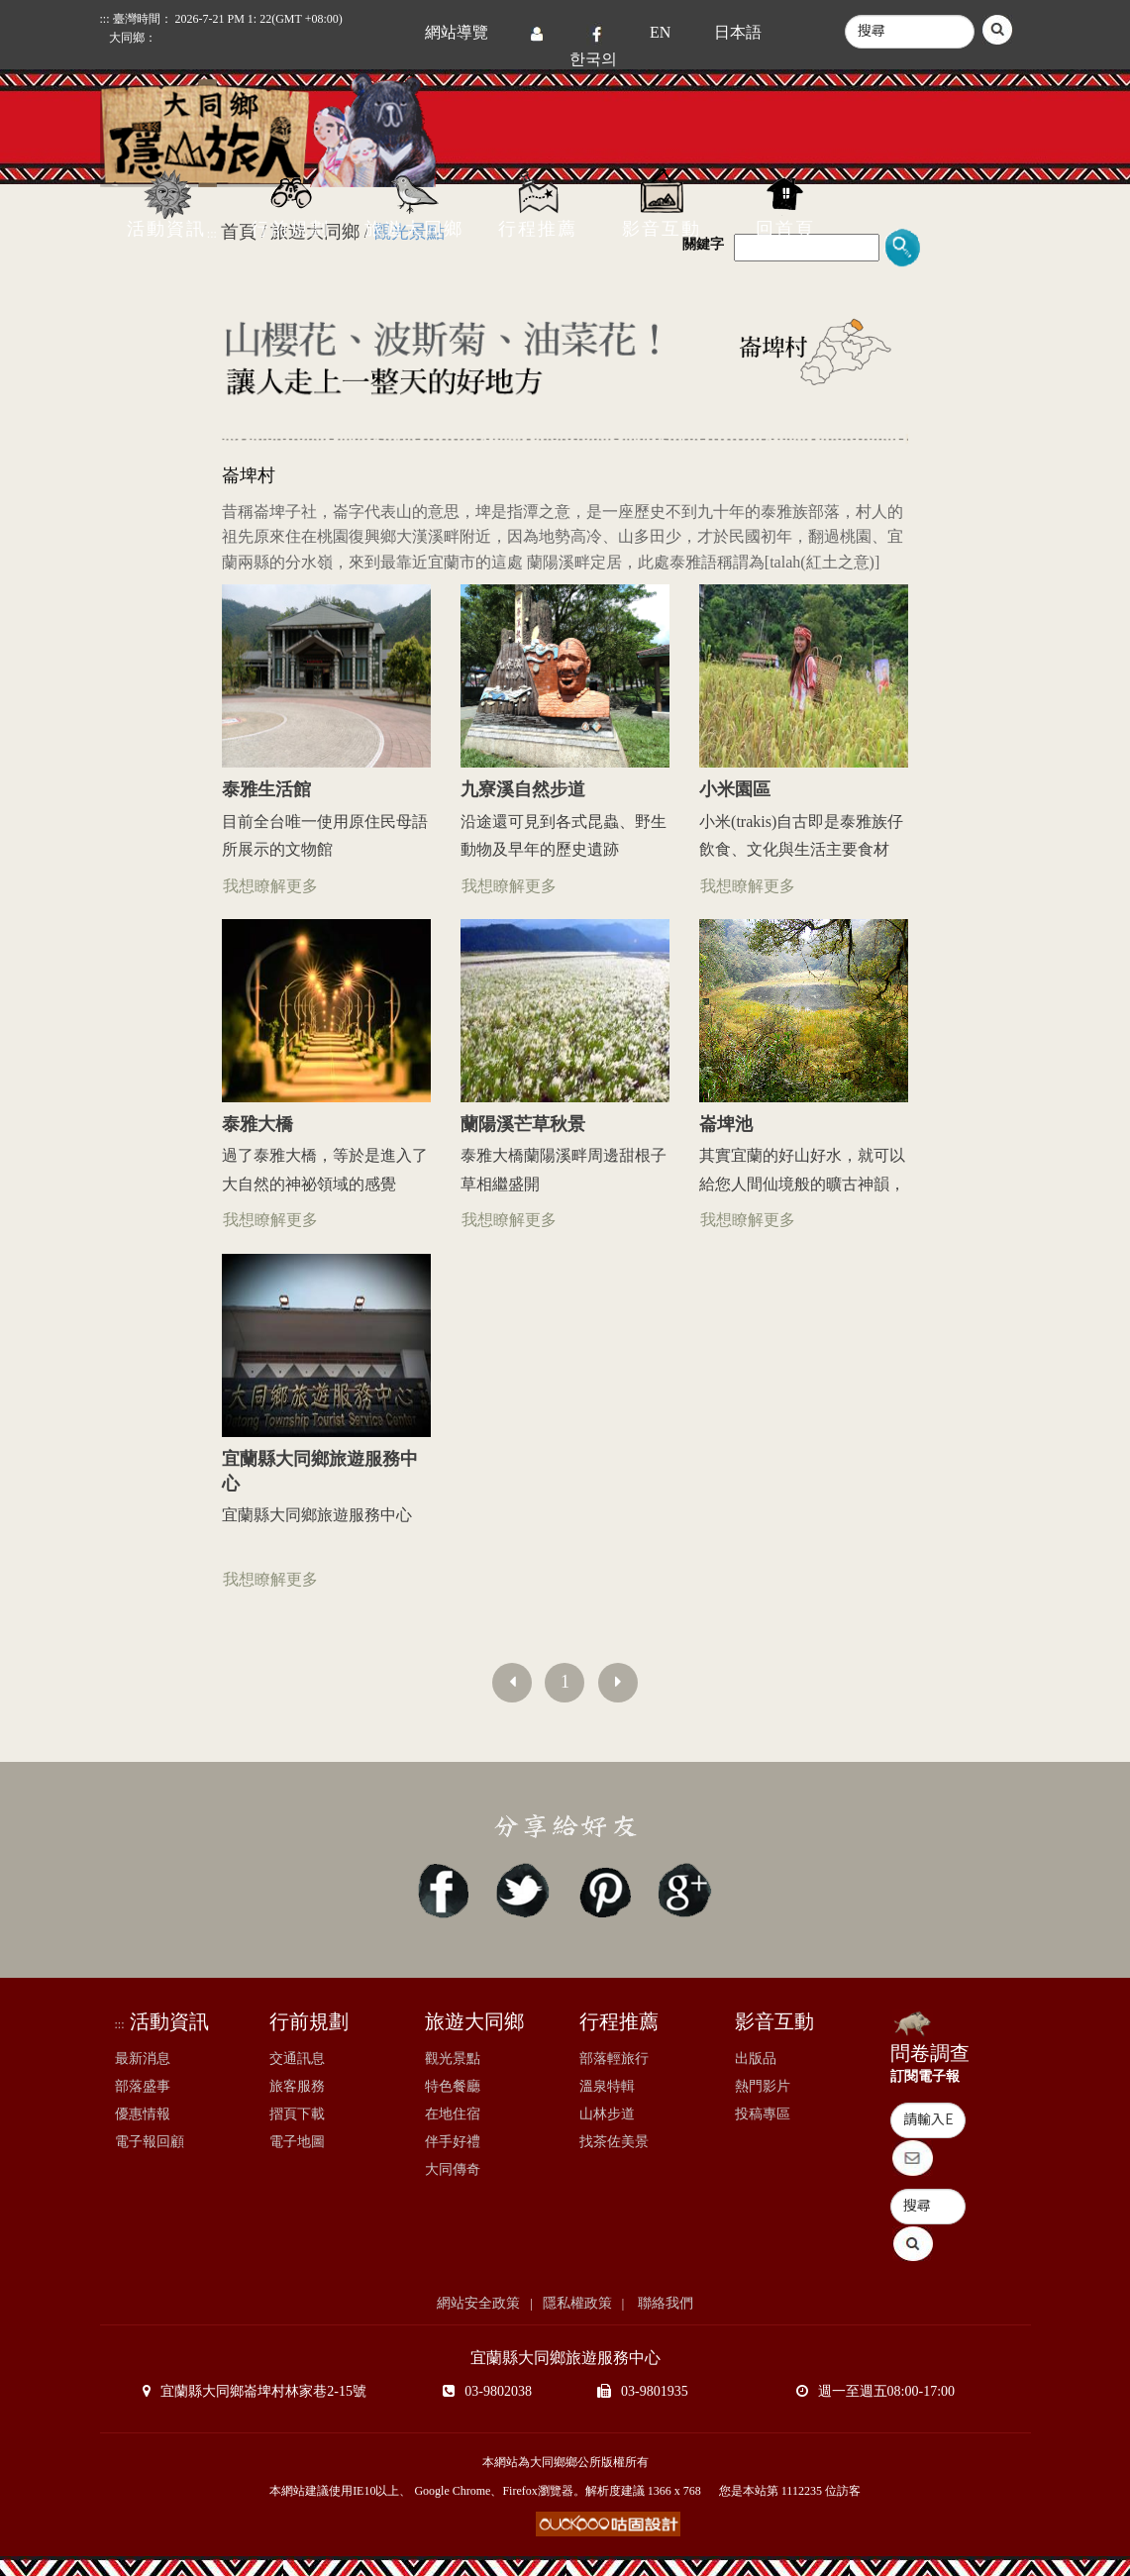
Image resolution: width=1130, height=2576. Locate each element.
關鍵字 (703, 244)
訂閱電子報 (925, 2076)
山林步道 (607, 2114)
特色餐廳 (452, 2086)
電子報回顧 (149, 2141)
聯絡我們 (663, 2303)
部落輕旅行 (614, 2058)
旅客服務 (297, 2086)
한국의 (593, 59)
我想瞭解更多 (270, 885)
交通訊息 (297, 2058)
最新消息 (142, 2058)
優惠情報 (142, 2114)
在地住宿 (452, 2114)
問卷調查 (930, 2053)
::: (120, 2024)
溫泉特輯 (607, 2086)
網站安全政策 (478, 2303)
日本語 (738, 32)
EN (660, 32)
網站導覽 (456, 32)
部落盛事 (142, 2086)
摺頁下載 (297, 2114)
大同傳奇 (452, 2169)
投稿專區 (762, 2114)
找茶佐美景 (614, 2141)
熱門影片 (762, 2086)
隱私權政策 (577, 2303)
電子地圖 (297, 2141)
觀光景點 (452, 2058)
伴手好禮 (452, 2141)
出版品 (755, 2058)
